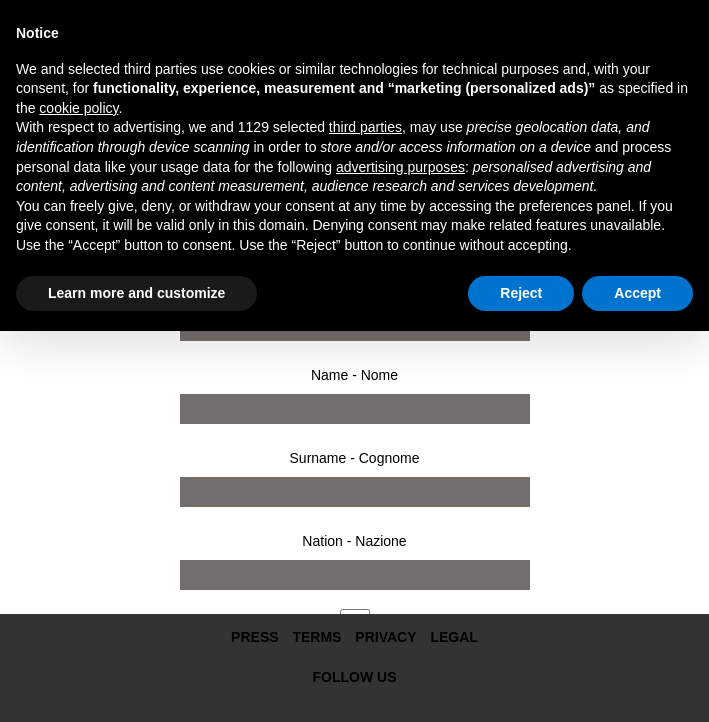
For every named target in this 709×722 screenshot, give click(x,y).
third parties (365, 127)
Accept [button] (637, 293)
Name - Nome (354, 375)
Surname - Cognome (355, 458)
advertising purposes (400, 167)
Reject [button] (521, 293)
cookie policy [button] (78, 108)
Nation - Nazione (354, 541)
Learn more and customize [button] (136, 293)
